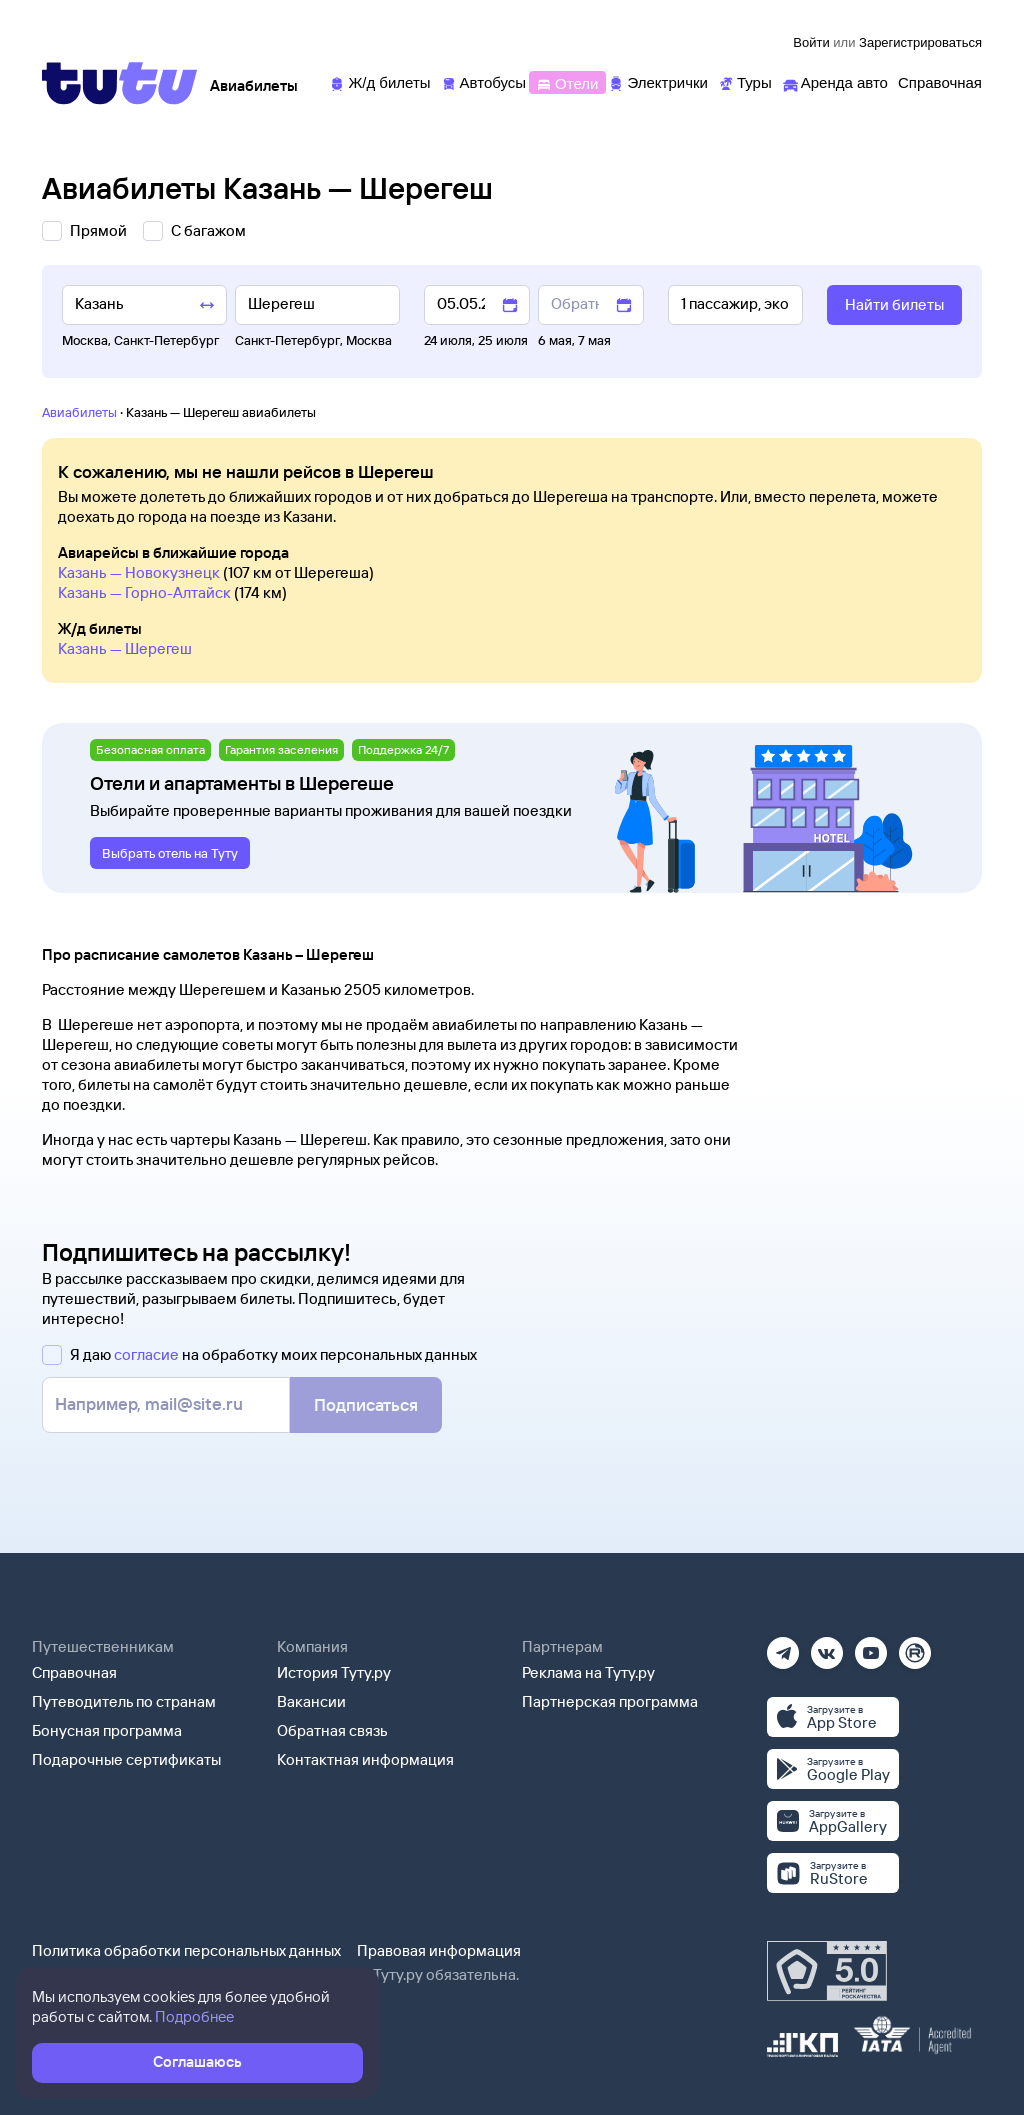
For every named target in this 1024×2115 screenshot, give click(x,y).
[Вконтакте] (827, 1646)
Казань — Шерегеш (125, 648)
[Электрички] (657, 81)
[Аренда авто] (835, 81)
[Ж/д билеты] (379, 81)
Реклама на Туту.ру (588, 1672)
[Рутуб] (915, 1646)
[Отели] (567, 81)
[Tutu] (120, 83)
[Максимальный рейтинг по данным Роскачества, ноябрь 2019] (827, 1971)
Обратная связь (332, 1730)
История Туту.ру (334, 1672)
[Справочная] (940, 81)
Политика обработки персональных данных (186, 1950)
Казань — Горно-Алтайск (144, 592)
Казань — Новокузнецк (139, 572)
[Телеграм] (783, 1646)
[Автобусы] (484, 81)
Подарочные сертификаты (126, 1759)
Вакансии (311, 1701)
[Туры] (745, 81)
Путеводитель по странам (124, 1701)
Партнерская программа (610, 1701)
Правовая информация (439, 1950)
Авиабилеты (79, 412)
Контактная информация (365, 1759)
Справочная (74, 1672)
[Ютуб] (871, 1646)
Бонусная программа (107, 1730)
